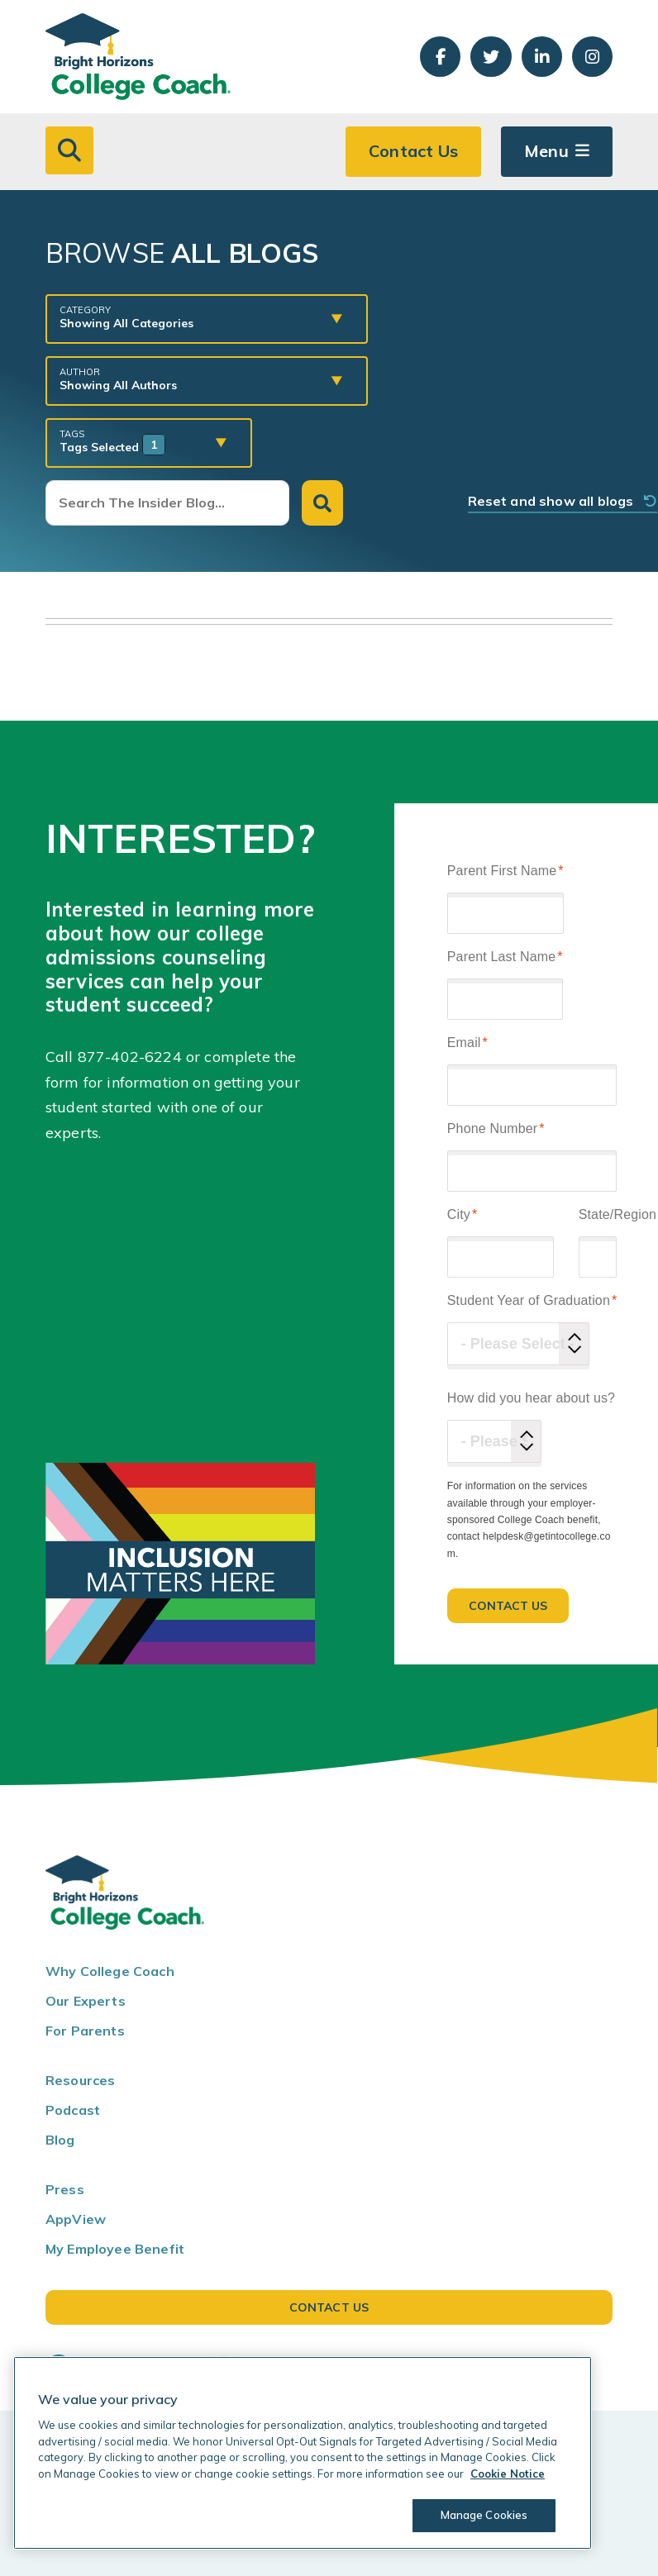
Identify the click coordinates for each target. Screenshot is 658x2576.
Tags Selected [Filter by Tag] (136, 441)
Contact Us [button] (413, 150)
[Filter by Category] (194, 317)
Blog (60, 2139)
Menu (546, 150)
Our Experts (85, 2001)
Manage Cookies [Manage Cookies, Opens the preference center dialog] (484, 2514)
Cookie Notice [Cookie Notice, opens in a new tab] (507, 2473)
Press (64, 2189)
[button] (69, 150)
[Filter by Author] (194, 379)
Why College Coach (109, 1971)
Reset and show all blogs (563, 501)
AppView (75, 2219)
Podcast (72, 2110)
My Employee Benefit (114, 2248)
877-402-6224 (130, 1056)
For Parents (85, 2030)
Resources (80, 2080)
